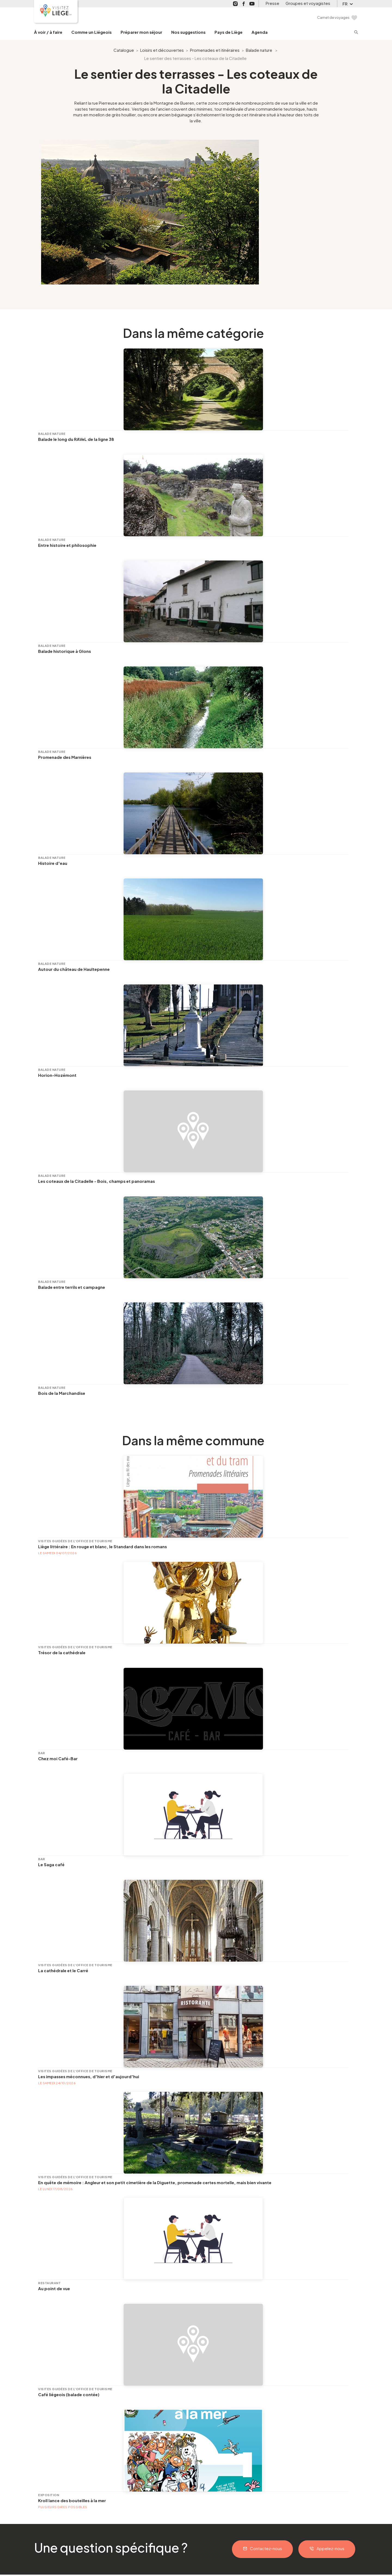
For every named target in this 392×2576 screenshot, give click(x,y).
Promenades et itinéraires (215, 50)
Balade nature (259, 50)
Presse (272, 3)
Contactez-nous (266, 2548)
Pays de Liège (229, 32)
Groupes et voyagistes (308, 3)
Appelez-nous (330, 2548)
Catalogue (124, 50)
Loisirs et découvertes (162, 50)
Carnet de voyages (333, 17)
